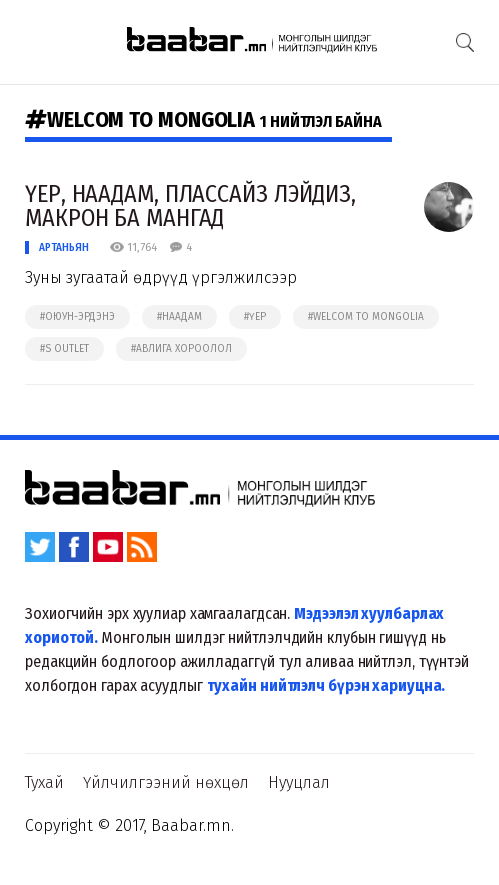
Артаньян (64, 247)
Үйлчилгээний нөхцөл (166, 782)
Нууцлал (299, 782)
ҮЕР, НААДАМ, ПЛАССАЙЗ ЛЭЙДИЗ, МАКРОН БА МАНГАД (190, 206)
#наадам (179, 317)
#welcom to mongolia (366, 317)
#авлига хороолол (181, 349)
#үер (255, 317)
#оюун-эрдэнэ (77, 317)
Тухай (44, 782)
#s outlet (64, 349)
